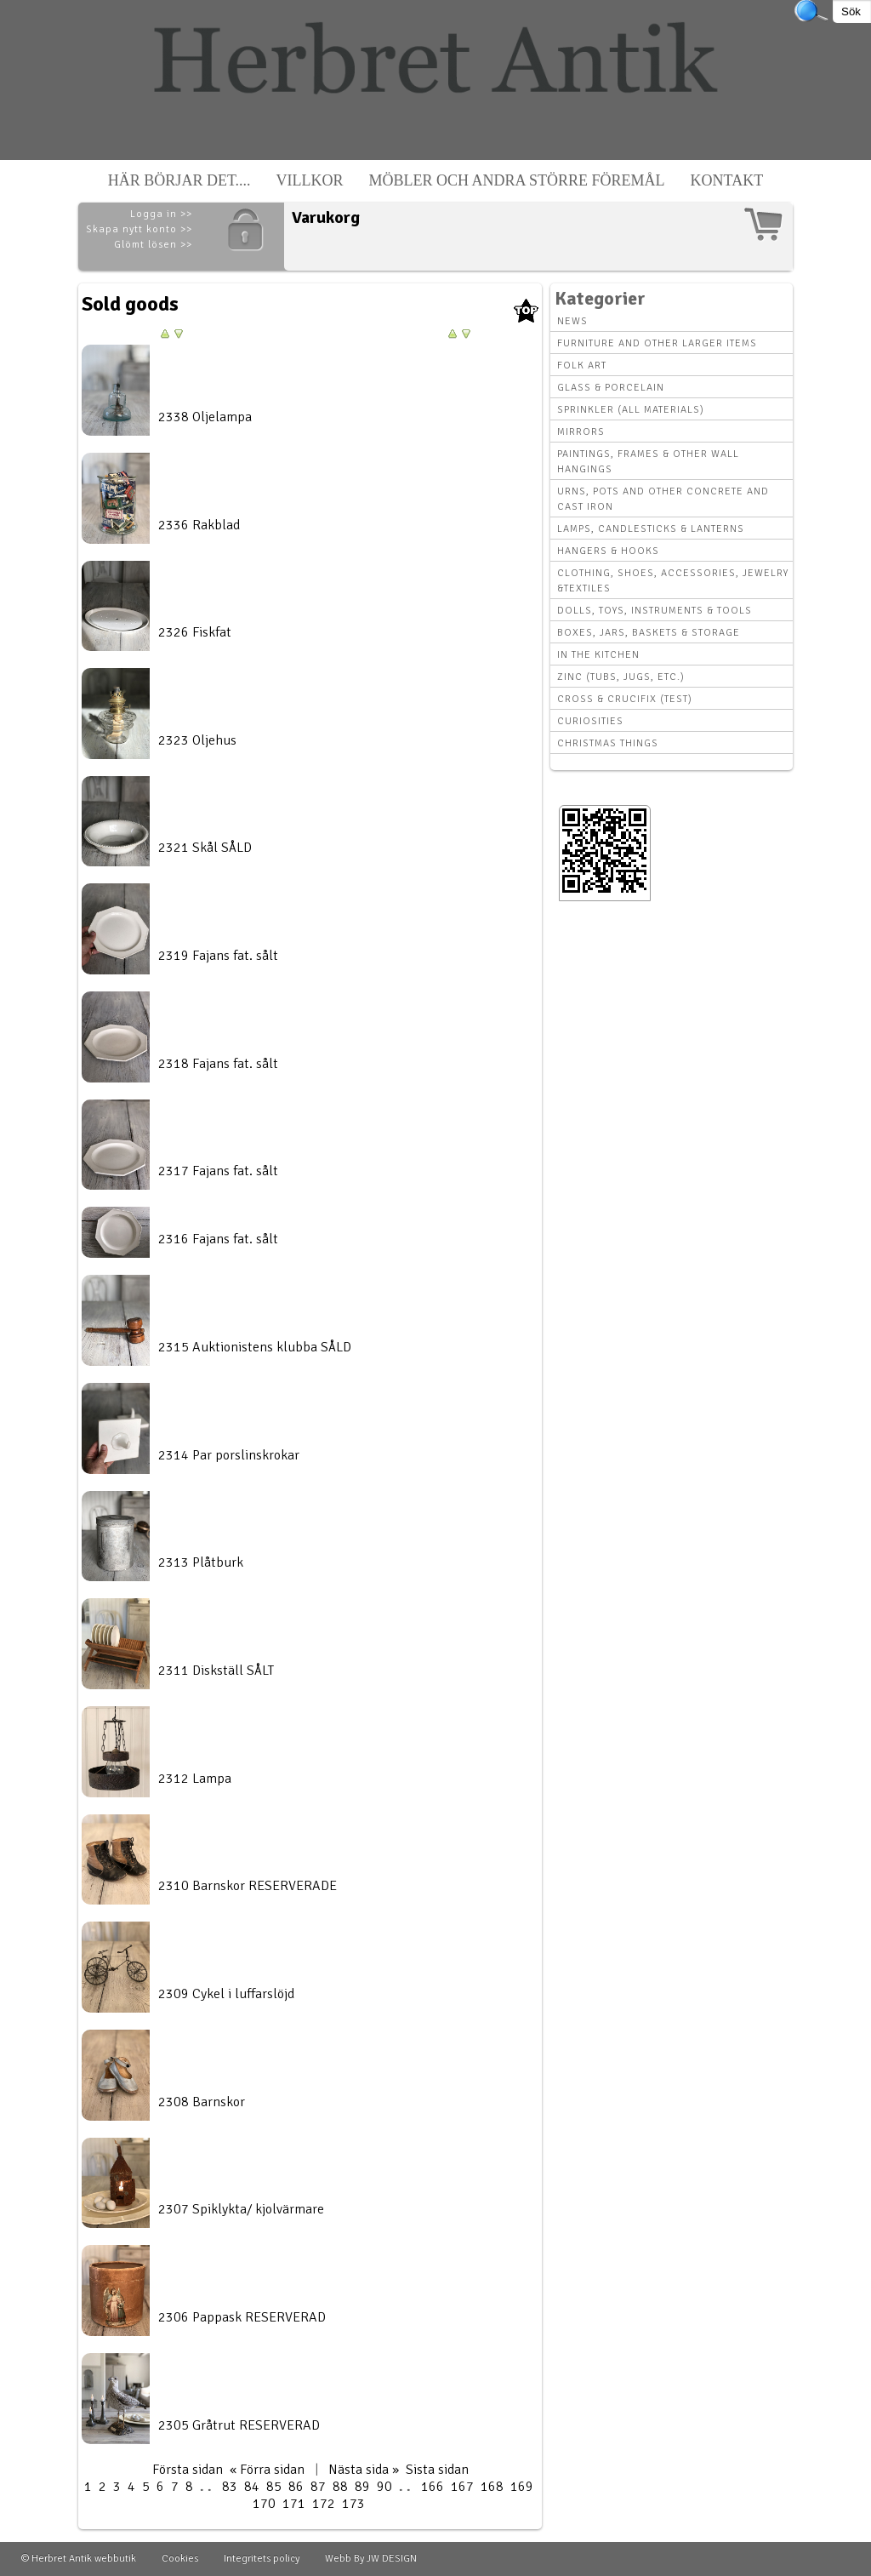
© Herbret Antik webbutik (78, 2558)
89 (362, 2486)
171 (293, 2503)
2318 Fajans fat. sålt (218, 1063)
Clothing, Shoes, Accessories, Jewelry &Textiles (672, 581)
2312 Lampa (194, 1778)
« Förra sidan (267, 2469)
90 (384, 2486)
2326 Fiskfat (194, 632)
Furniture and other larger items (657, 343)
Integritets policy (261, 2558)
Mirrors (581, 432)
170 (264, 2503)
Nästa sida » (363, 2469)
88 (340, 2486)
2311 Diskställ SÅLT (216, 1670)
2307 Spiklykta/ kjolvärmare (241, 2209)
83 (229, 2486)
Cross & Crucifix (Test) (624, 699)
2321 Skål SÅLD (205, 847)
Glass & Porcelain (610, 387)
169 (521, 2486)
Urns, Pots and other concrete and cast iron (663, 499)
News (572, 321)
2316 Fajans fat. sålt (218, 1239)
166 (432, 2486)
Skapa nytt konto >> (139, 229)
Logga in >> (161, 214)
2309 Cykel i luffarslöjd (226, 1993)
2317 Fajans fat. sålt (218, 1170)
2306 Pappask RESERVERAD (242, 2317)
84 (251, 2486)
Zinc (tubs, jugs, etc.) (621, 677)
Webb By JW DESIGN (371, 2558)
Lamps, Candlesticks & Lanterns (650, 529)
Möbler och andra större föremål (517, 180)
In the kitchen (598, 654)
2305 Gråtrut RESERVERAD (239, 2425)
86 (296, 2486)
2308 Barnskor (201, 2101)
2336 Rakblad (199, 525)
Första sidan (187, 2469)
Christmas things (607, 743)
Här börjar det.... (179, 180)
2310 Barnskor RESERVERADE (247, 1885)
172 (323, 2503)
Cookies (180, 2558)
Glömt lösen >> (153, 244)
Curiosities (590, 721)
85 (274, 2486)
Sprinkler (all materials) (630, 409)
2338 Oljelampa (205, 417)
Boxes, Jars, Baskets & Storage (648, 632)
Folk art (581, 365)
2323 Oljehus (197, 740)
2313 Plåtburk (200, 1562)
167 (462, 2486)
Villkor (310, 180)
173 (353, 2503)
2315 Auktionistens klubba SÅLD (254, 1347)
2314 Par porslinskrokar (228, 1455)
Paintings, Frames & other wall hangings (648, 462)
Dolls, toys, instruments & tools (654, 610)
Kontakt (727, 180)
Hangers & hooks (608, 551)
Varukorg (326, 217)
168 (492, 2486)
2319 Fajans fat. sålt (218, 955)
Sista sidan (437, 2469)
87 (318, 2486)
